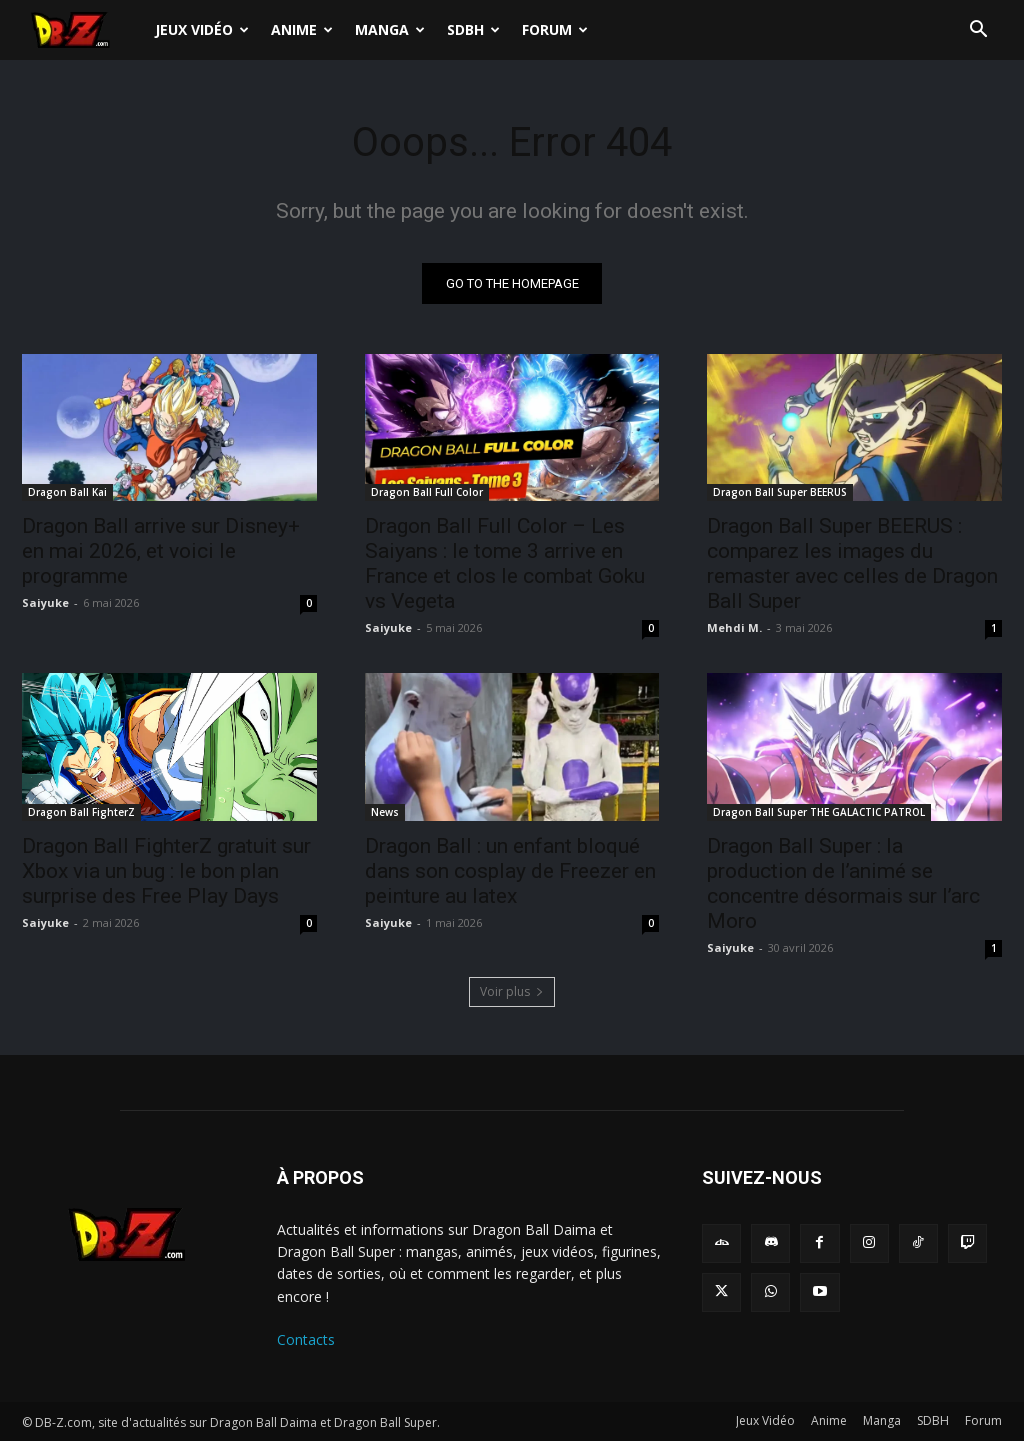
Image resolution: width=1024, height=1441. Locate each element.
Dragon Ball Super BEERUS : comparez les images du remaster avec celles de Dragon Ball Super (852, 563)
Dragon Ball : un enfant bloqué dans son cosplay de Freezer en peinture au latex (510, 871)
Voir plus (512, 991)
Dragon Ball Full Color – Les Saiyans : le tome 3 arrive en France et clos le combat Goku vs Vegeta (505, 563)
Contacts (306, 1339)
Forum (555, 29)
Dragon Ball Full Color (427, 492)
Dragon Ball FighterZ (81, 812)
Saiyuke (45, 602)
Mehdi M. (734, 627)
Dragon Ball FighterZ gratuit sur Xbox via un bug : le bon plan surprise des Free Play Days (166, 871)
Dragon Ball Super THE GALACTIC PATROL (819, 812)
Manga (390, 29)
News (385, 812)
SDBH (473, 29)
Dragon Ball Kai (67, 492)
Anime (302, 29)
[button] (978, 31)
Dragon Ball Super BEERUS (780, 492)
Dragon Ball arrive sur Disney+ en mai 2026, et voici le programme (161, 551)
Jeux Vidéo (202, 29)
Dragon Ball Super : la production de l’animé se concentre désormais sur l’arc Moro (843, 883)
